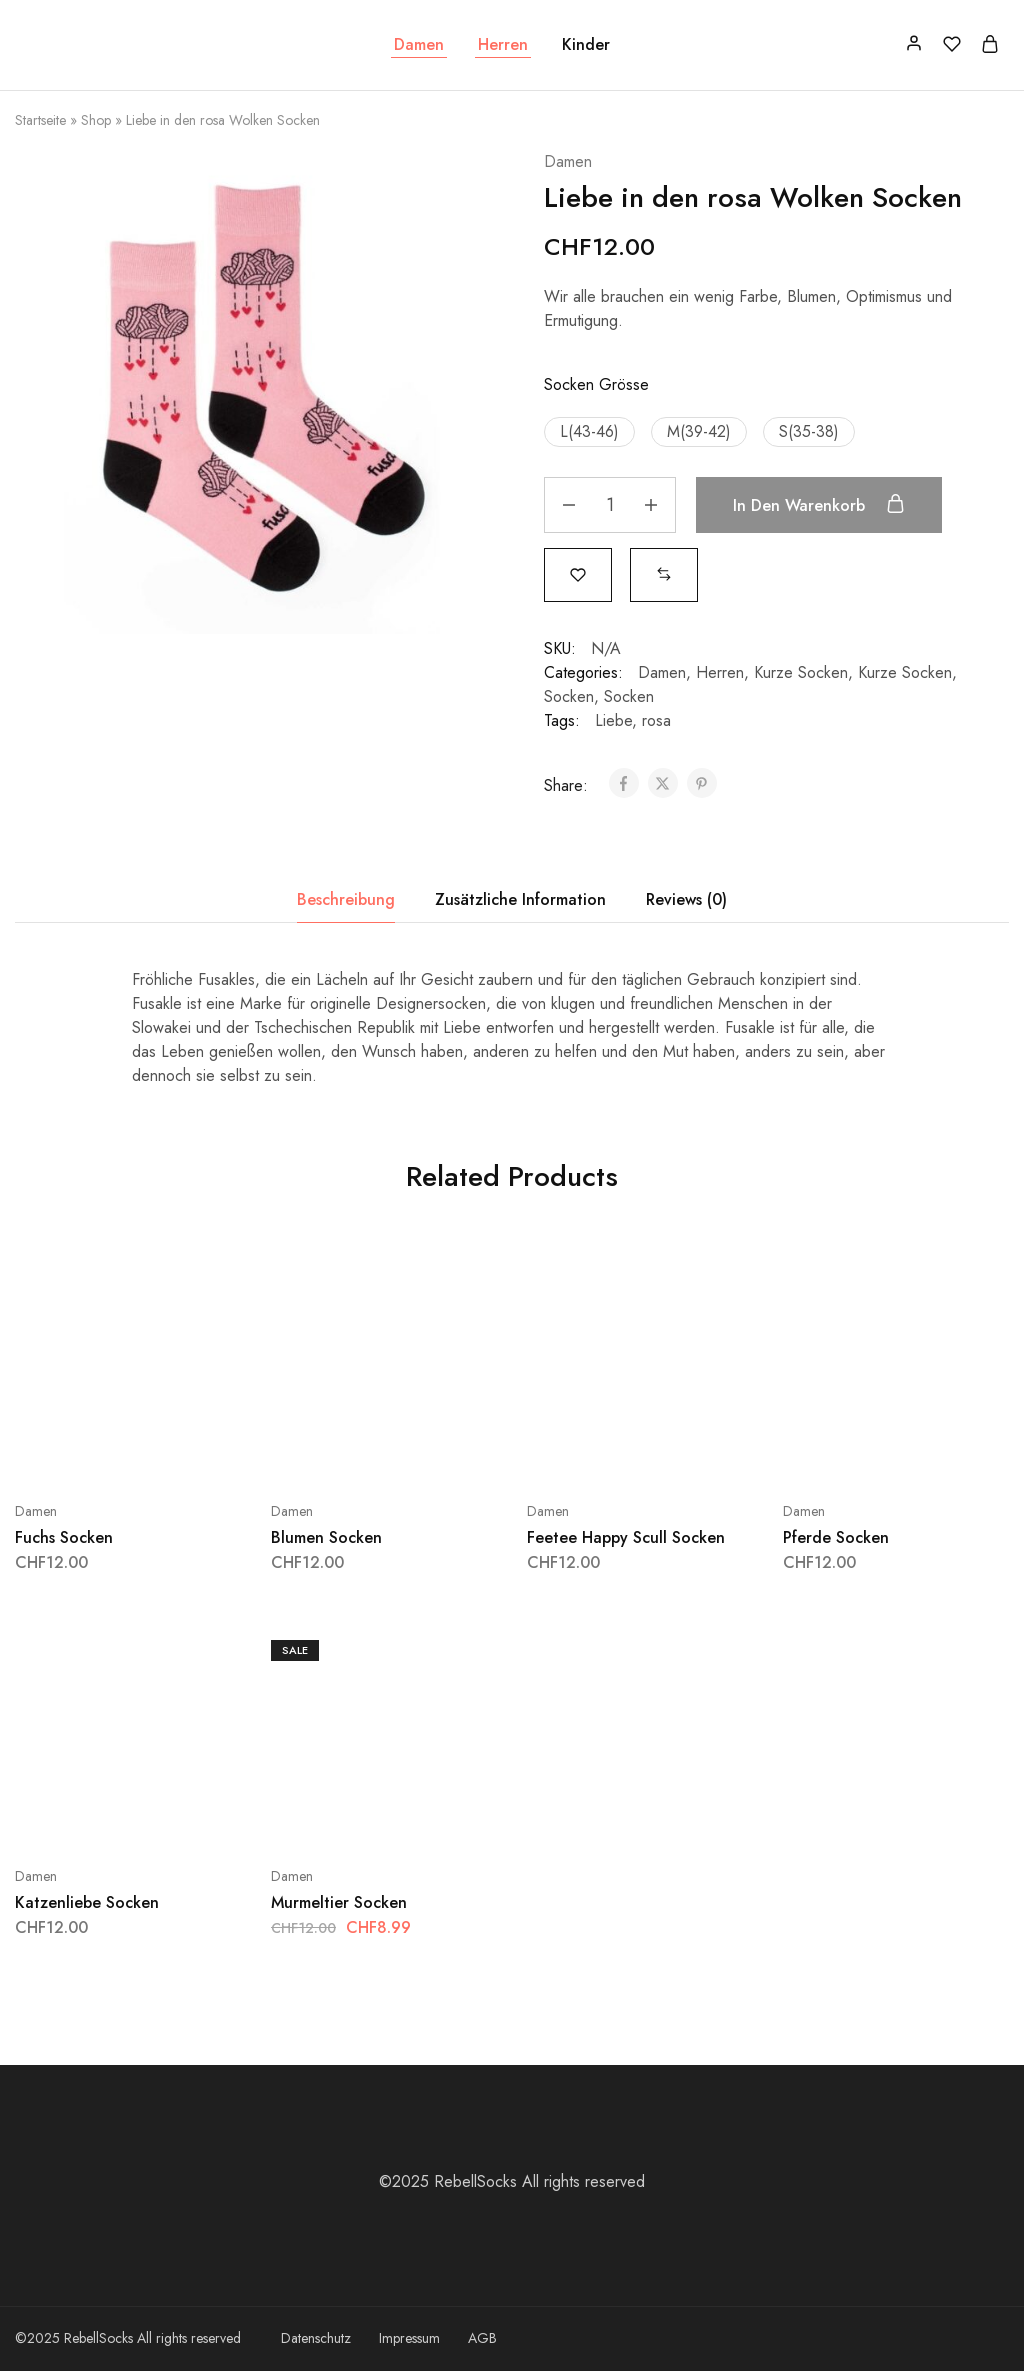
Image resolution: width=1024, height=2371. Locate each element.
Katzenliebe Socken (87, 1902)
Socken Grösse (596, 384)
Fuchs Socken (64, 1537)
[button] (589, 432)
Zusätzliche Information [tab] (520, 899)
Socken (569, 696)
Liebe (613, 720)
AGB (482, 2338)
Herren (720, 672)
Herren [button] (503, 45)
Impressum (409, 2338)
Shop (96, 120)
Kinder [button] (586, 45)
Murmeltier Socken (339, 1902)
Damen (568, 161)
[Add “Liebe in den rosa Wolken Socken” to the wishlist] (578, 573)
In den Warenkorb (819, 505)
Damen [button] (419, 45)
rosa (656, 720)
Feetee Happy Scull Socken (626, 1537)
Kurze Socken (801, 672)
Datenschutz (316, 2338)
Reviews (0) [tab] (686, 899)
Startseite (40, 120)
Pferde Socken (836, 1537)
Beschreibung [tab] (346, 899)
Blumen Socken (326, 1537)
